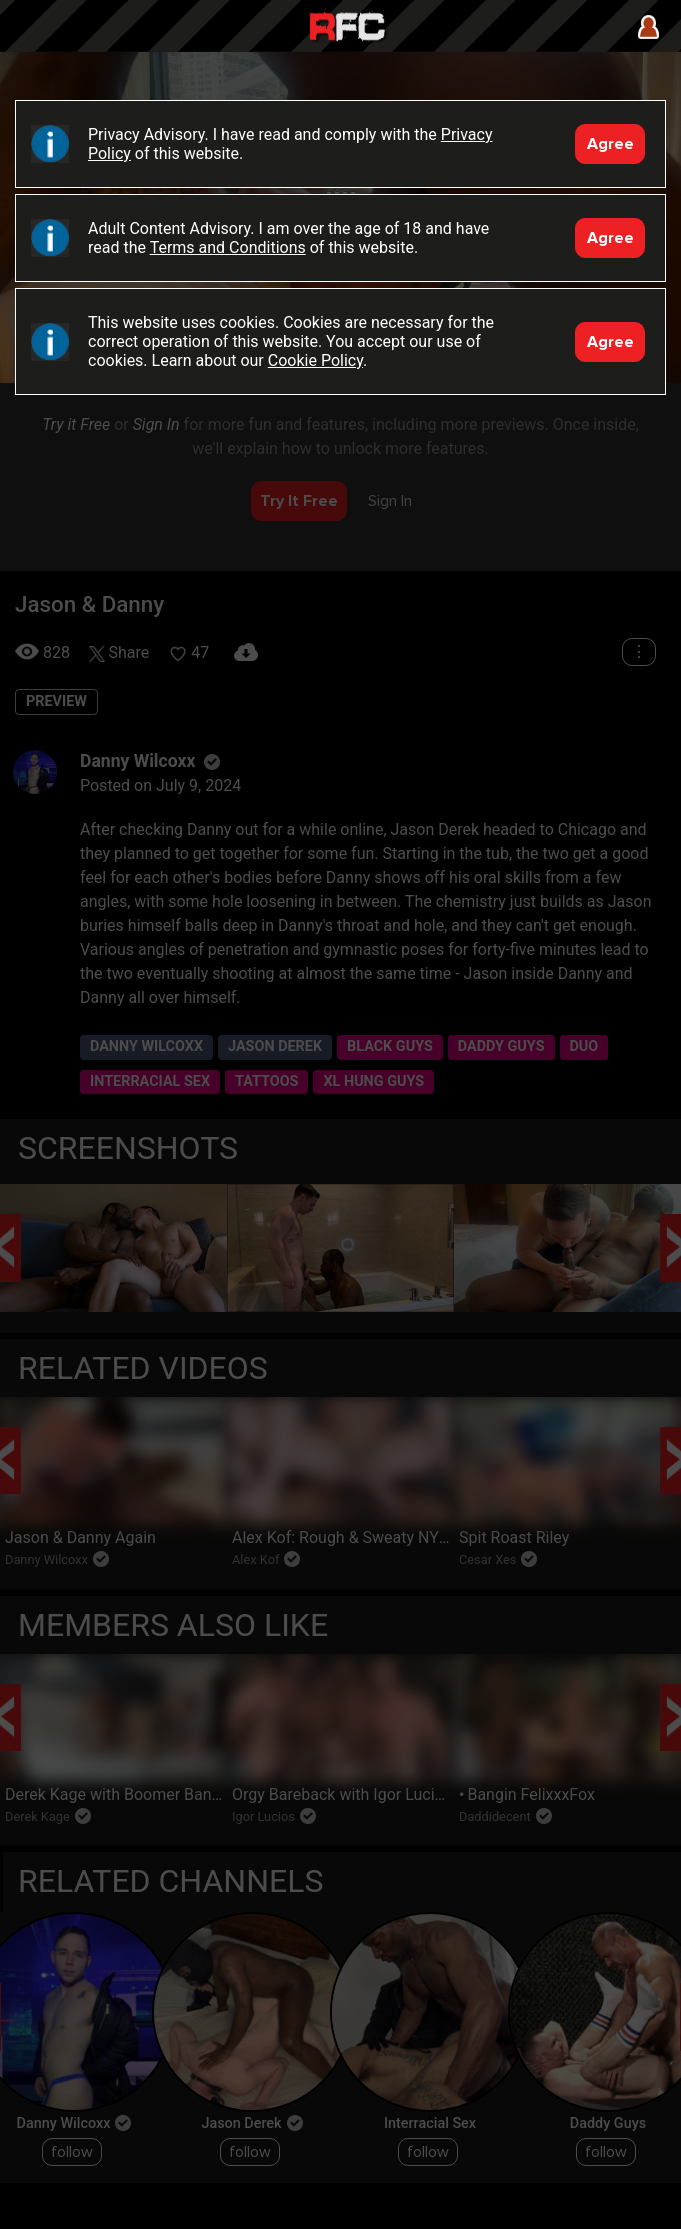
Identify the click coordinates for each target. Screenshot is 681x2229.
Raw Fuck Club (347, 28)
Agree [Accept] (610, 144)
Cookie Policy (315, 360)
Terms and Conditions (228, 247)
